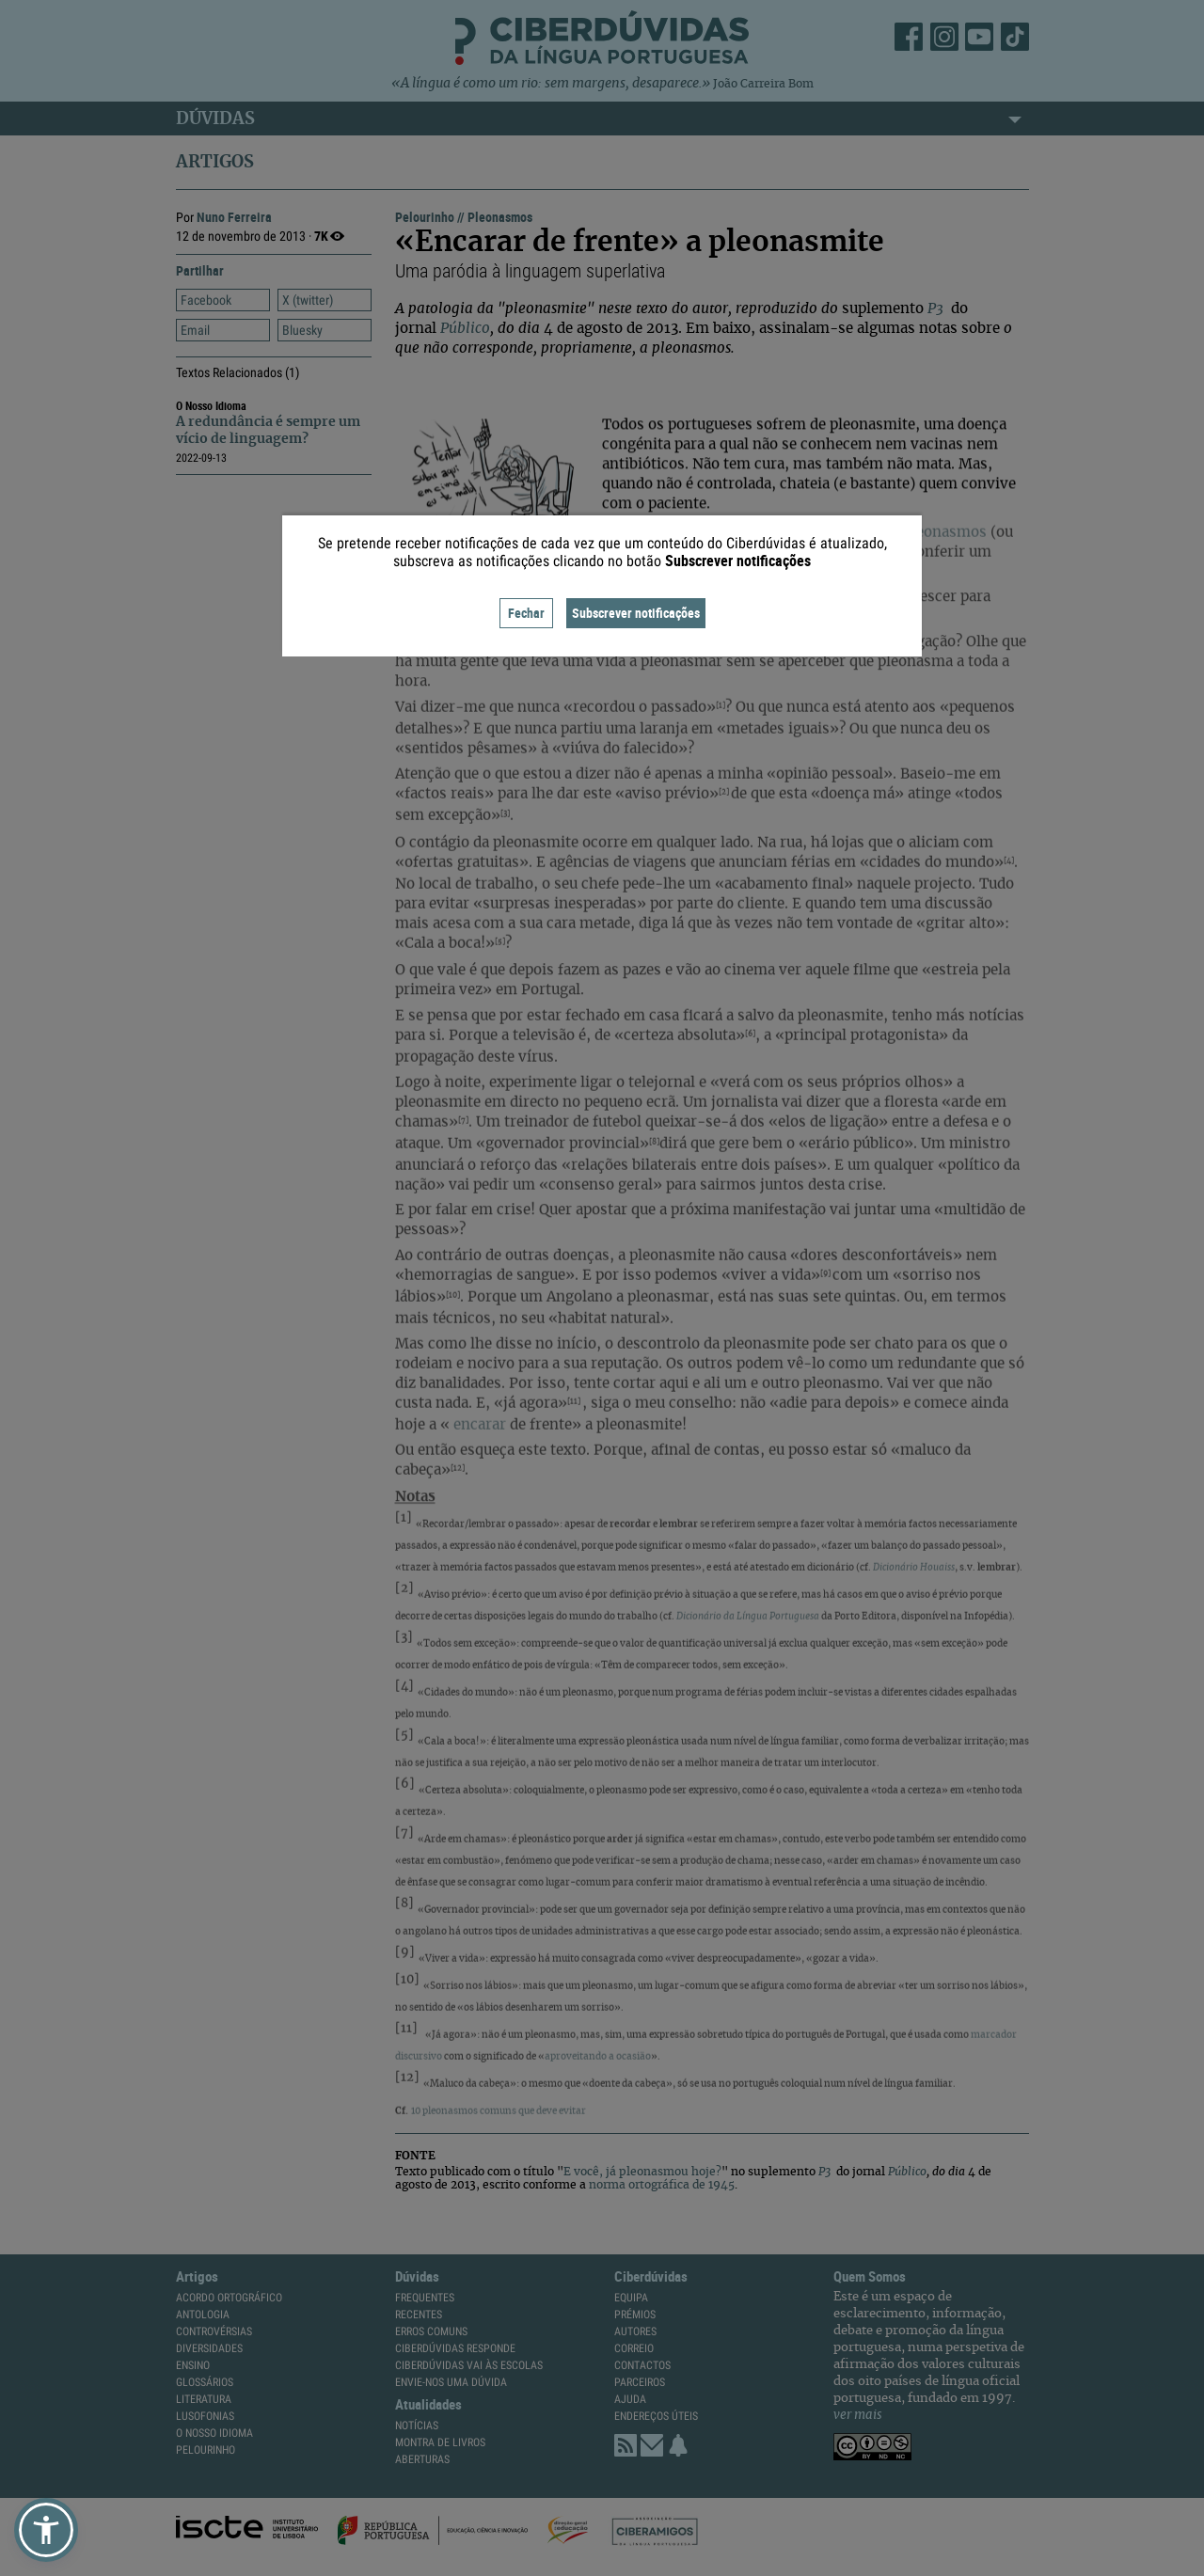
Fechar (526, 613)
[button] (46, 2530)
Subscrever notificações (636, 613)
